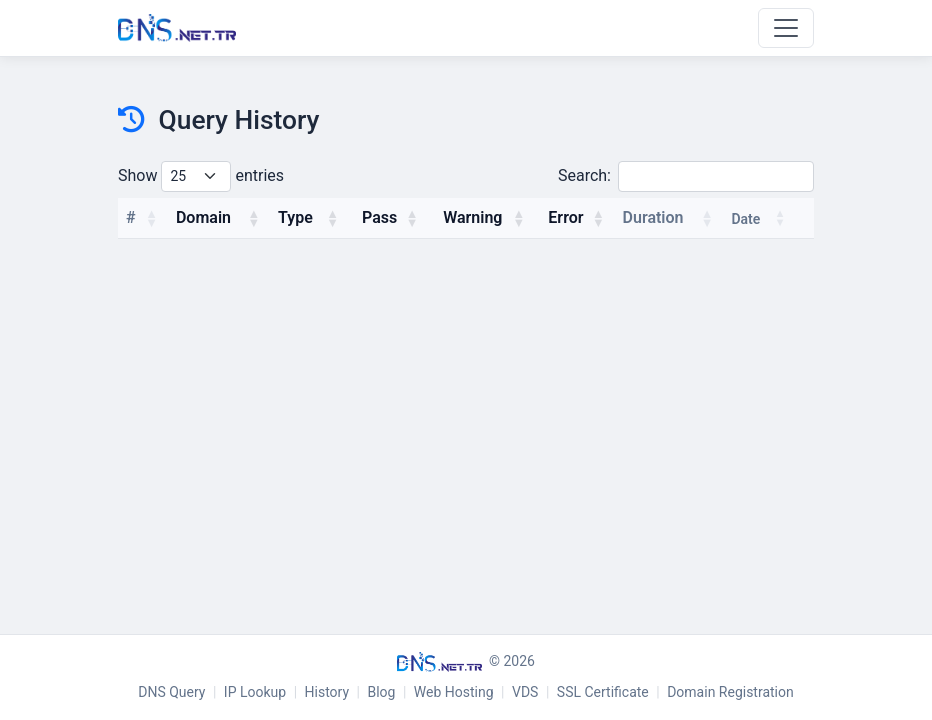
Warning (472, 217)
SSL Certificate (603, 692)
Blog (381, 692)
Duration (653, 217)
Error (565, 217)
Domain (203, 217)
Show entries (201, 176)
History (327, 692)
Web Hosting (454, 692)
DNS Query (171, 692)
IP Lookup (255, 692)
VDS (525, 692)
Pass (379, 217)
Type (295, 217)
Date (745, 219)
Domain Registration (730, 692)
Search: (686, 176)
